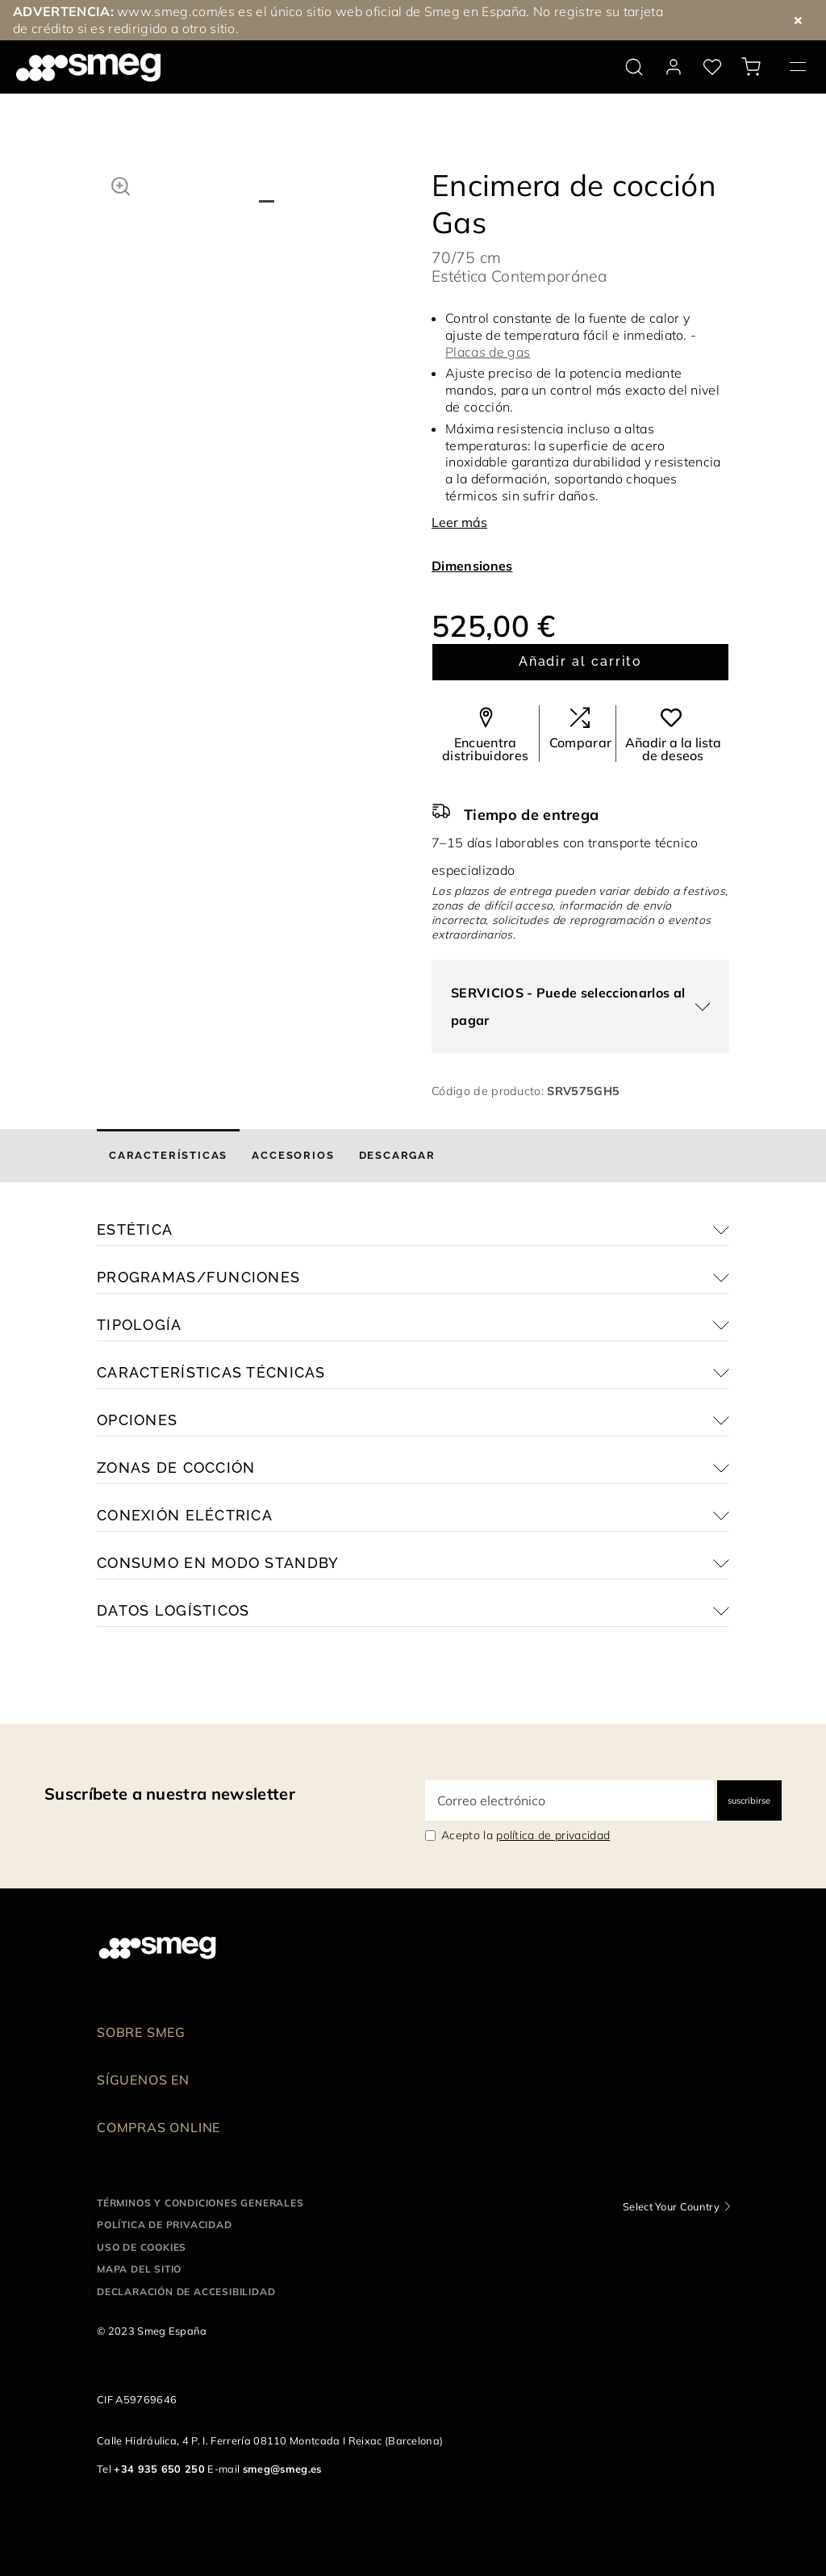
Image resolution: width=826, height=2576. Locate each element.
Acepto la (525, 1835)
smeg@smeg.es (282, 2468)
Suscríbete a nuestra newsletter (169, 1794)
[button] (120, 184)
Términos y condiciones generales (200, 2203)
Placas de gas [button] (487, 352)
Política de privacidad (164, 2224)
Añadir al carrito (581, 661)
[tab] (168, 1155)
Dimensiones (472, 566)
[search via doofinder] (634, 67)
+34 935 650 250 (159, 2468)
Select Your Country (671, 2206)
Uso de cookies (141, 2247)
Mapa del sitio (139, 2269)
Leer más (459, 522)
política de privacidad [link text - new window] (553, 1835)
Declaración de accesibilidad (186, 2291)
